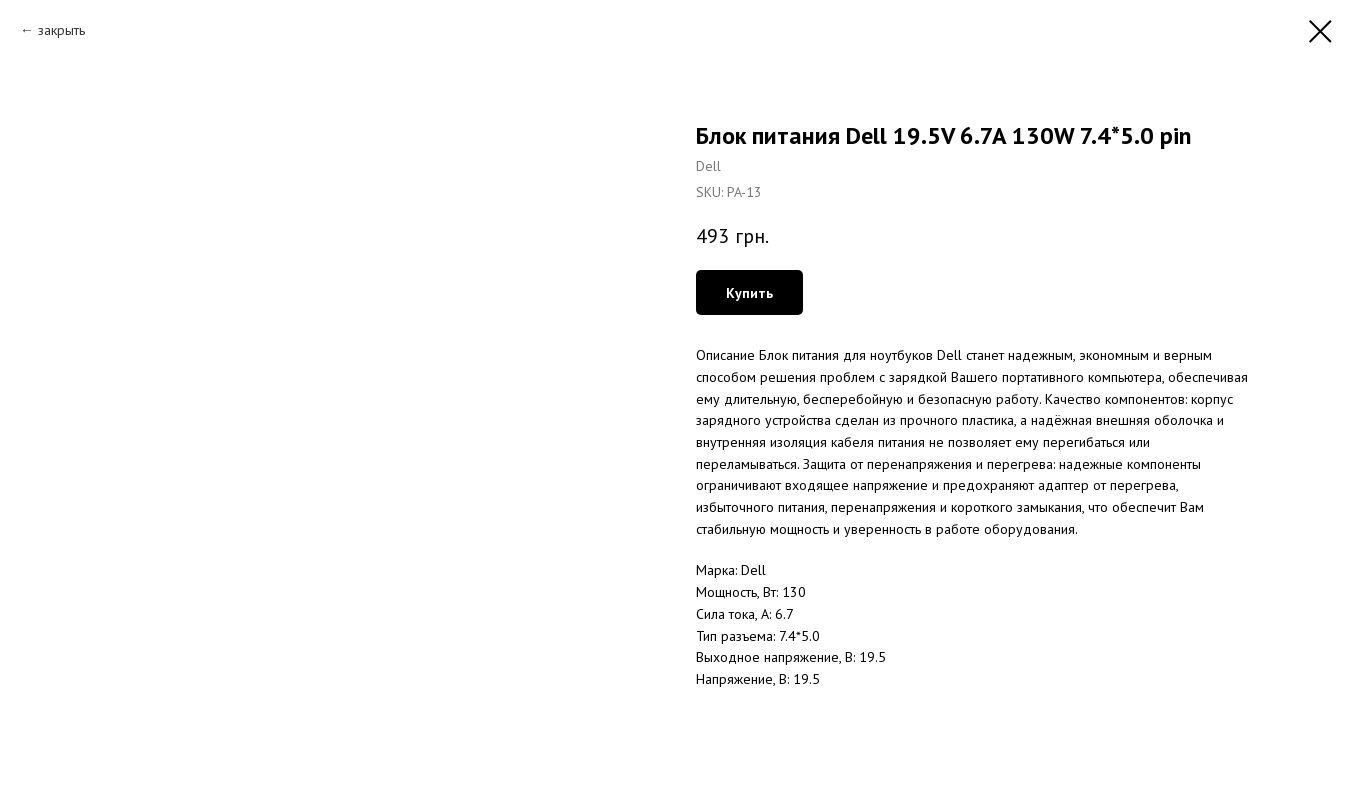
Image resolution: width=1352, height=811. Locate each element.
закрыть (61, 30)
